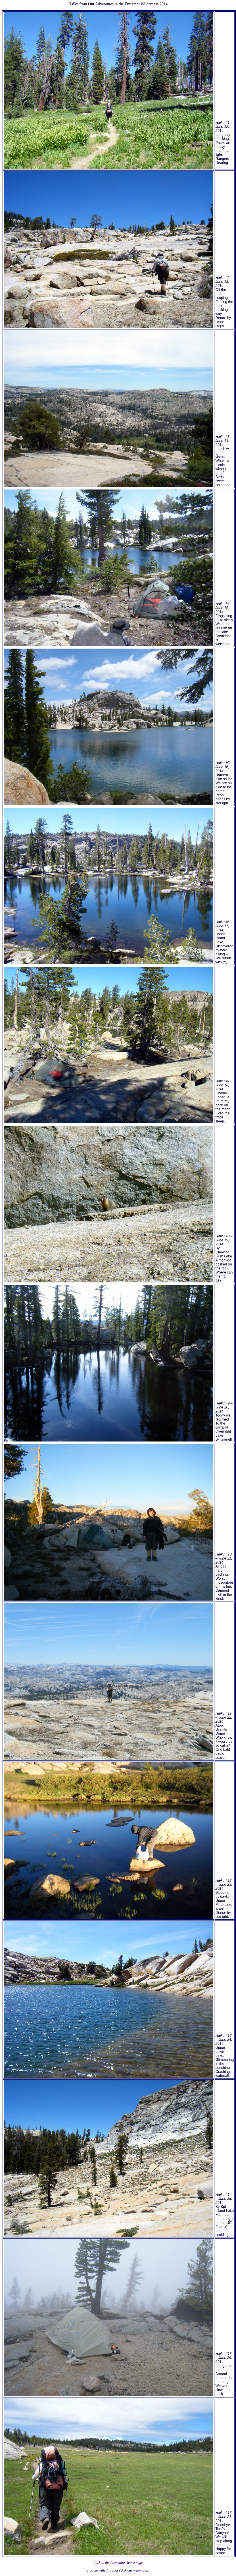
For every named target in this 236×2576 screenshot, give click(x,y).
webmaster (140, 2570)
